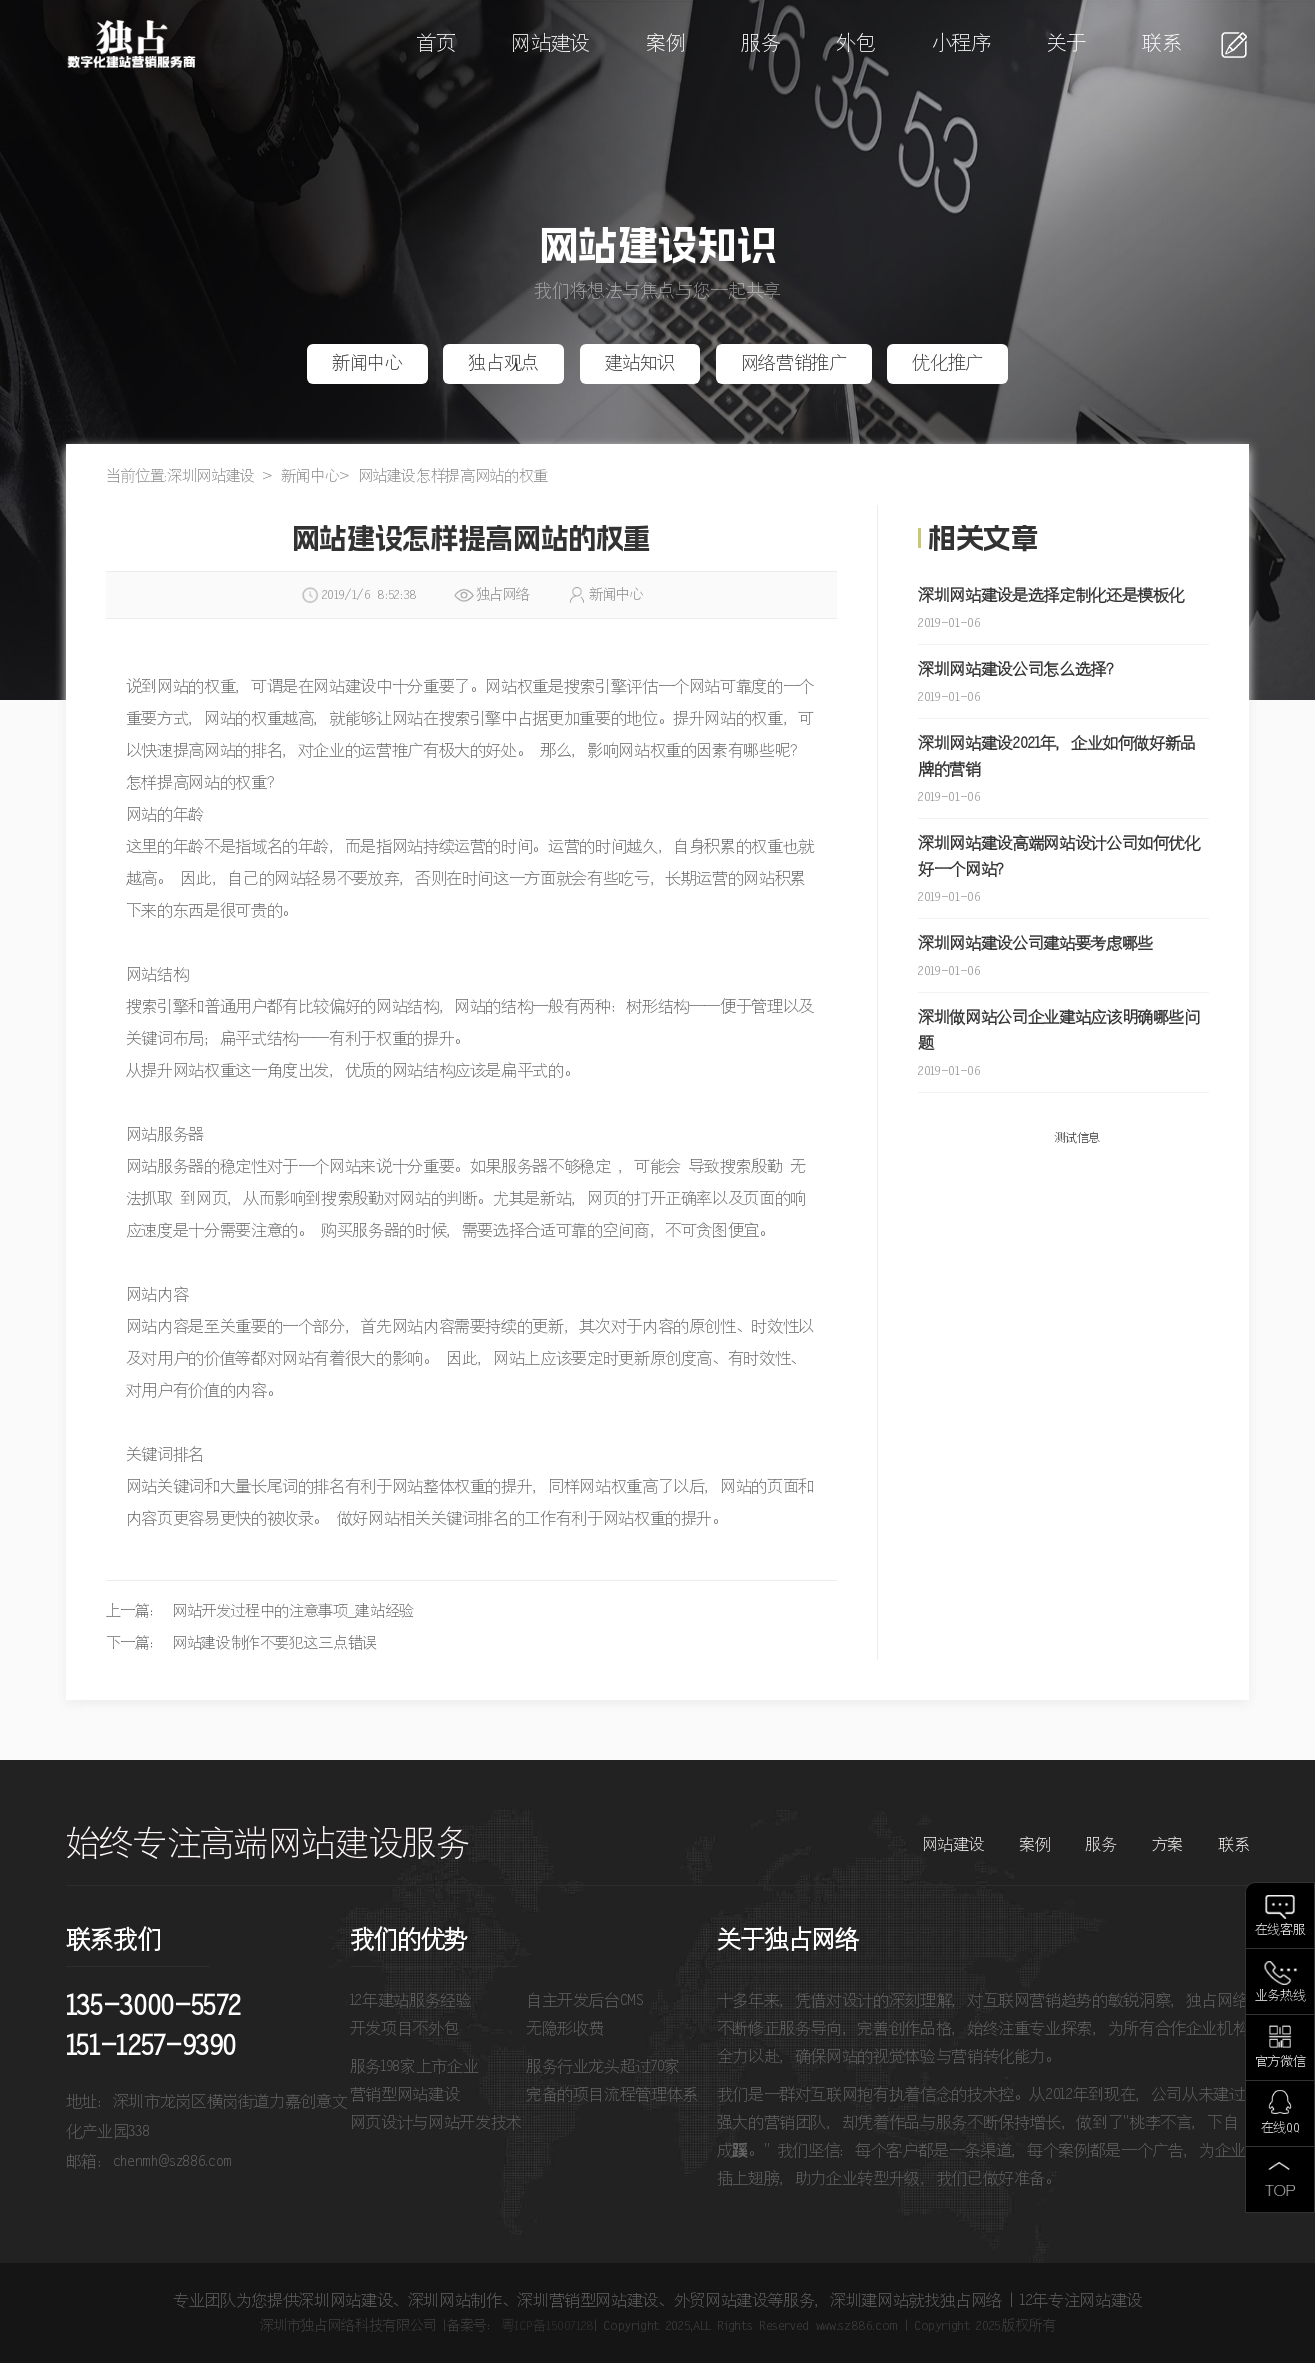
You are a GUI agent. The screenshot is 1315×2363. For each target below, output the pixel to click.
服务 (760, 44)
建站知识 (640, 364)
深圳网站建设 (211, 476)
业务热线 (1280, 1996)
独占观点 (503, 364)
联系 (1161, 44)
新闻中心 (367, 364)
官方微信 (1280, 2062)
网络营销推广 (794, 364)
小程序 (961, 44)
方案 (1167, 1845)
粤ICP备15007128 (547, 2326)
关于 (1066, 44)
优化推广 (947, 364)
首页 (435, 44)
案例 (665, 44)
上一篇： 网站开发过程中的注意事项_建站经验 (260, 1611)
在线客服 (1280, 1930)
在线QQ (1280, 2128)
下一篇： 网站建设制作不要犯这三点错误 (241, 1643)
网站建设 (550, 44)
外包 (855, 44)
